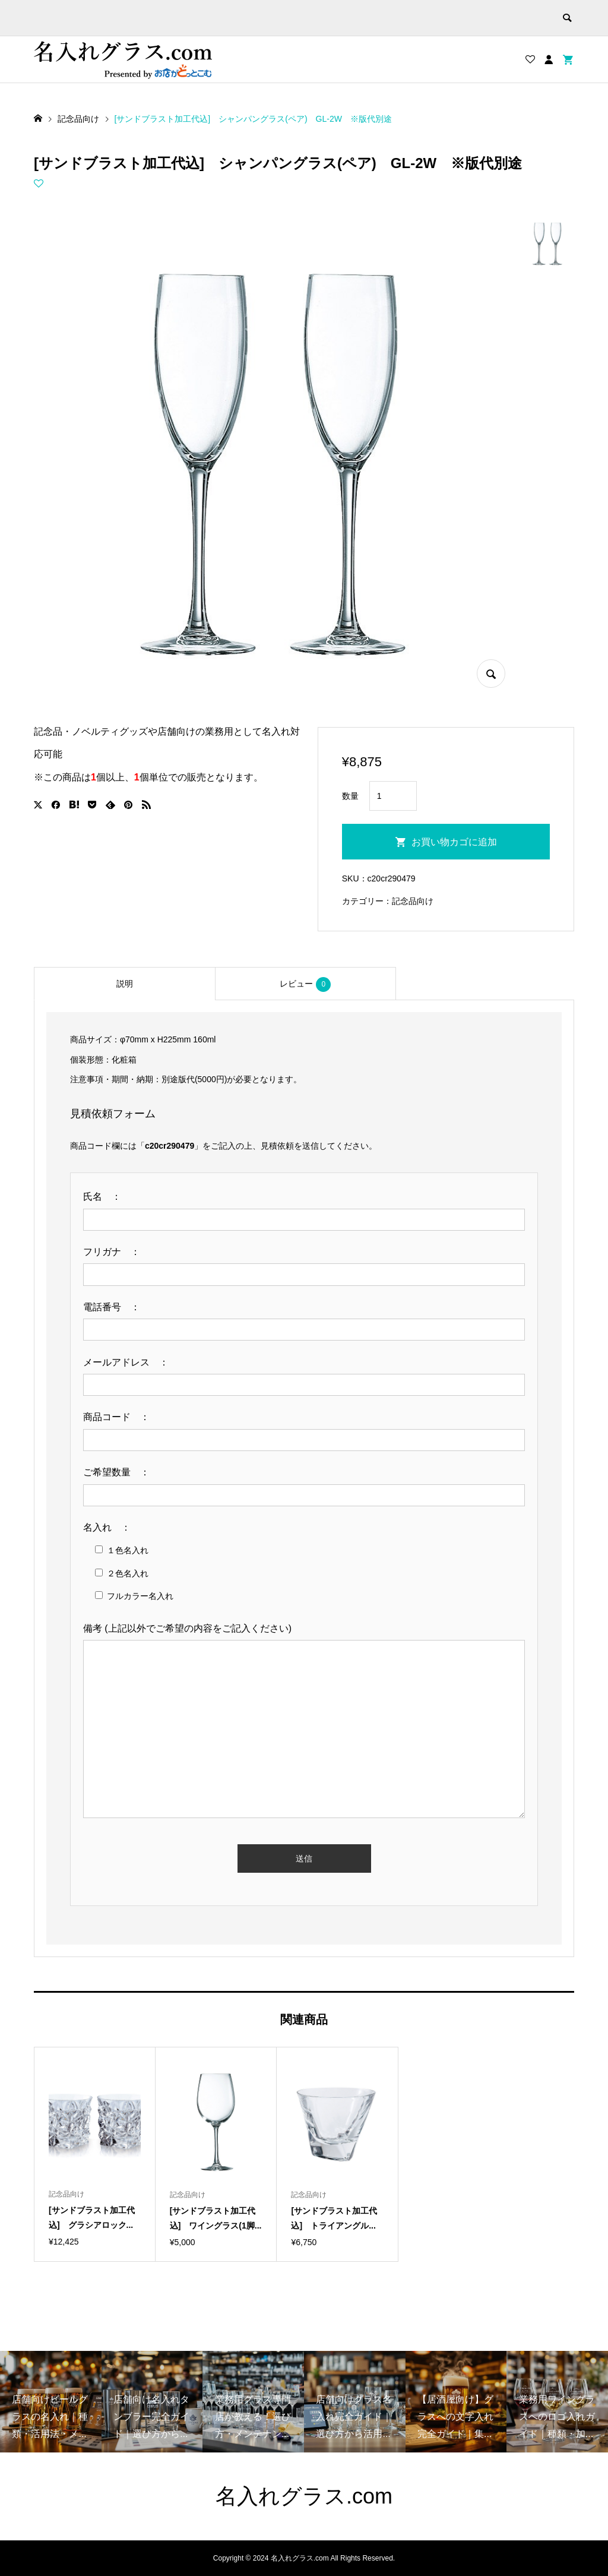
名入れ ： (111, 1527)
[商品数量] (393, 796)
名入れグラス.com (304, 2496)
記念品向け (412, 901)
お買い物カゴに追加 (454, 842)
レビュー (305, 984)
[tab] (124, 983)
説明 (124, 983)
